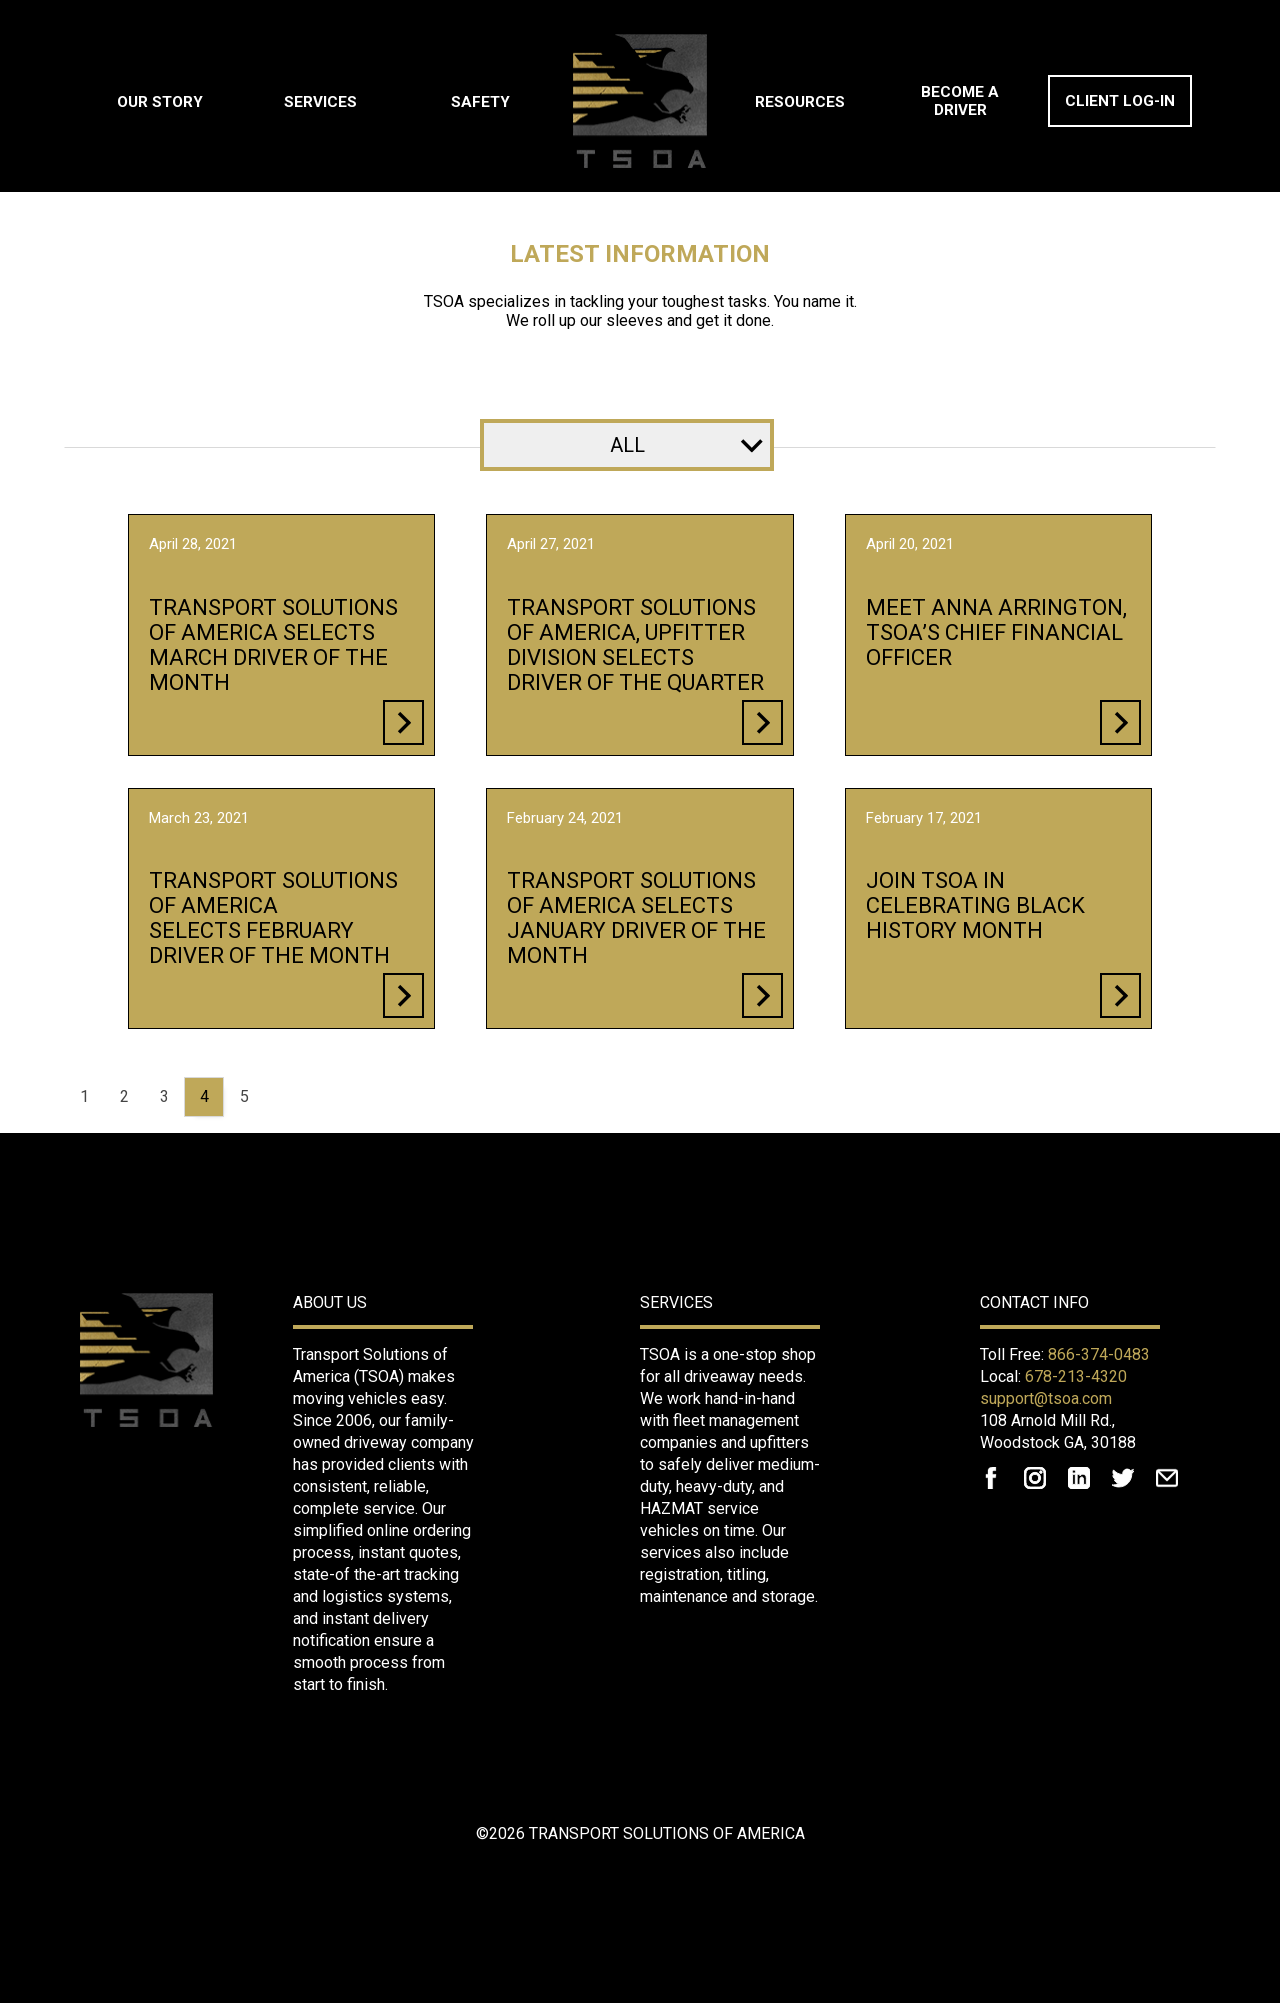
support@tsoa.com (1046, 1398)
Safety (480, 102)
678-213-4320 (1076, 1376)
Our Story (160, 102)
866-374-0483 (1099, 1354)
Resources (800, 102)
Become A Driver (960, 101)
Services (320, 102)
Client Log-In (1120, 101)
